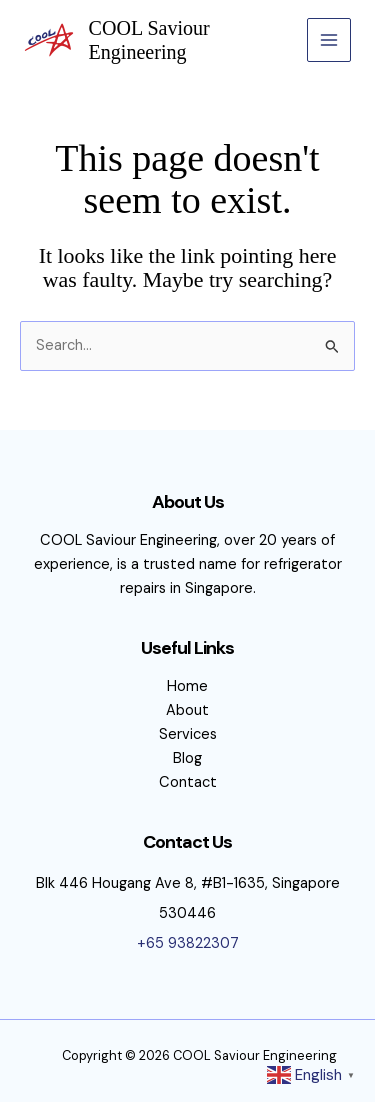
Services (188, 734)
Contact (188, 782)
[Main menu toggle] (329, 40)
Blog (187, 758)
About (187, 710)
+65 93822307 (188, 943)
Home (187, 686)
